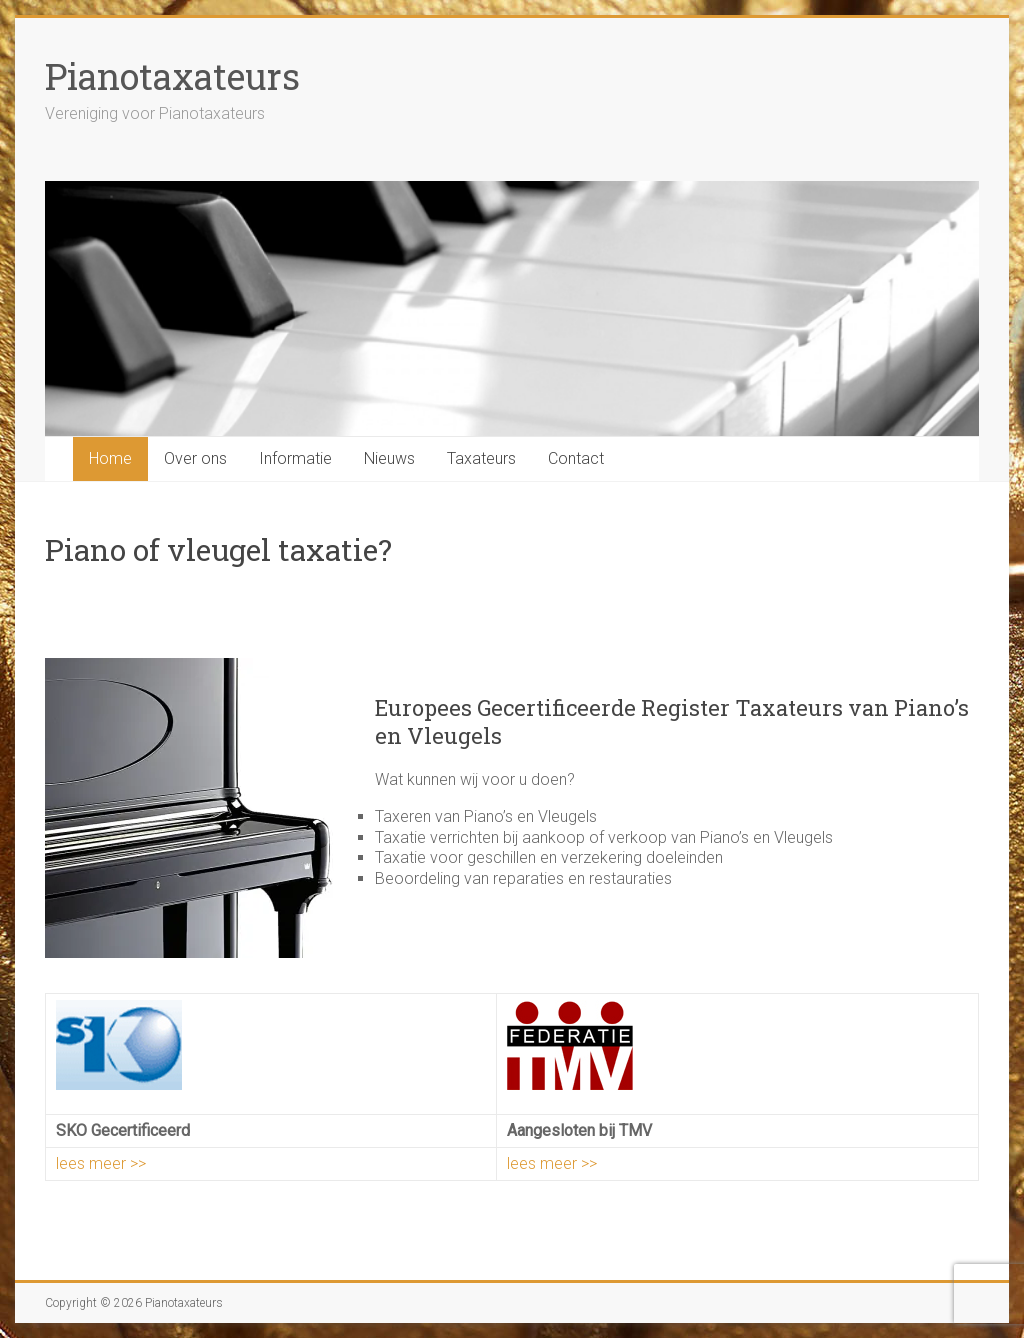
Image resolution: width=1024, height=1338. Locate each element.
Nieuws (389, 458)
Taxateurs (481, 458)
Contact (576, 458)
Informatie (295, 458)
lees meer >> (101, 1163)
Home (110, 458)
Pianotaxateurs (172, 76)
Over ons (195, 458)
